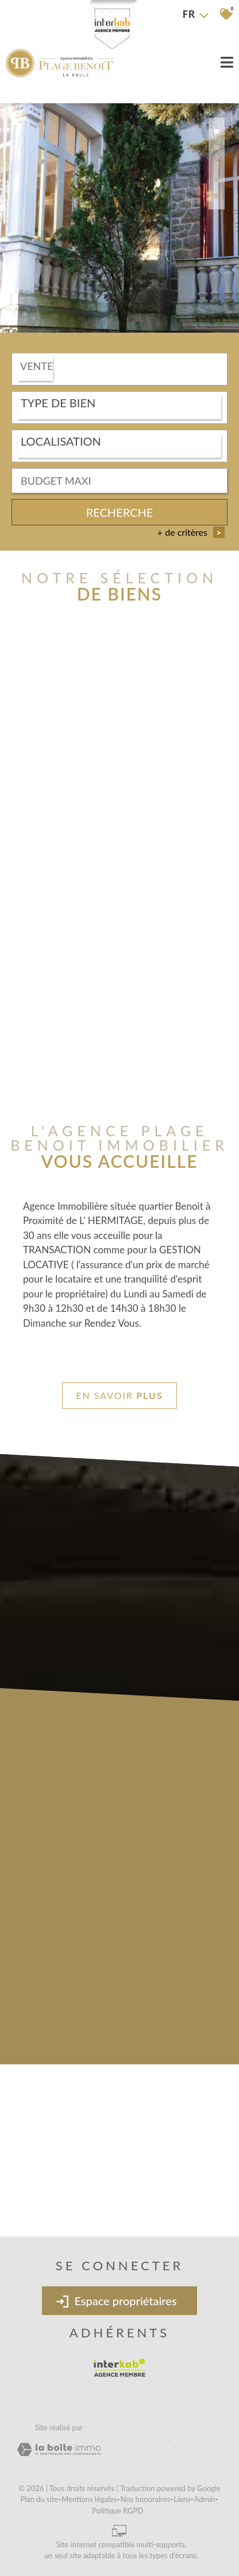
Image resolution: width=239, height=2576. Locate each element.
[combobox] (119, 369)
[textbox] (119, 403)
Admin (204, 2499)
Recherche (119, 513)
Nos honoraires (145, 2499)
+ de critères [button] (191, 533)
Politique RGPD (118, 2510)
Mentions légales (89, 2499)
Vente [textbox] (36, 366)
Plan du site (39, 2499)
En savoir (119, 1395)
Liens (182, 2499)
